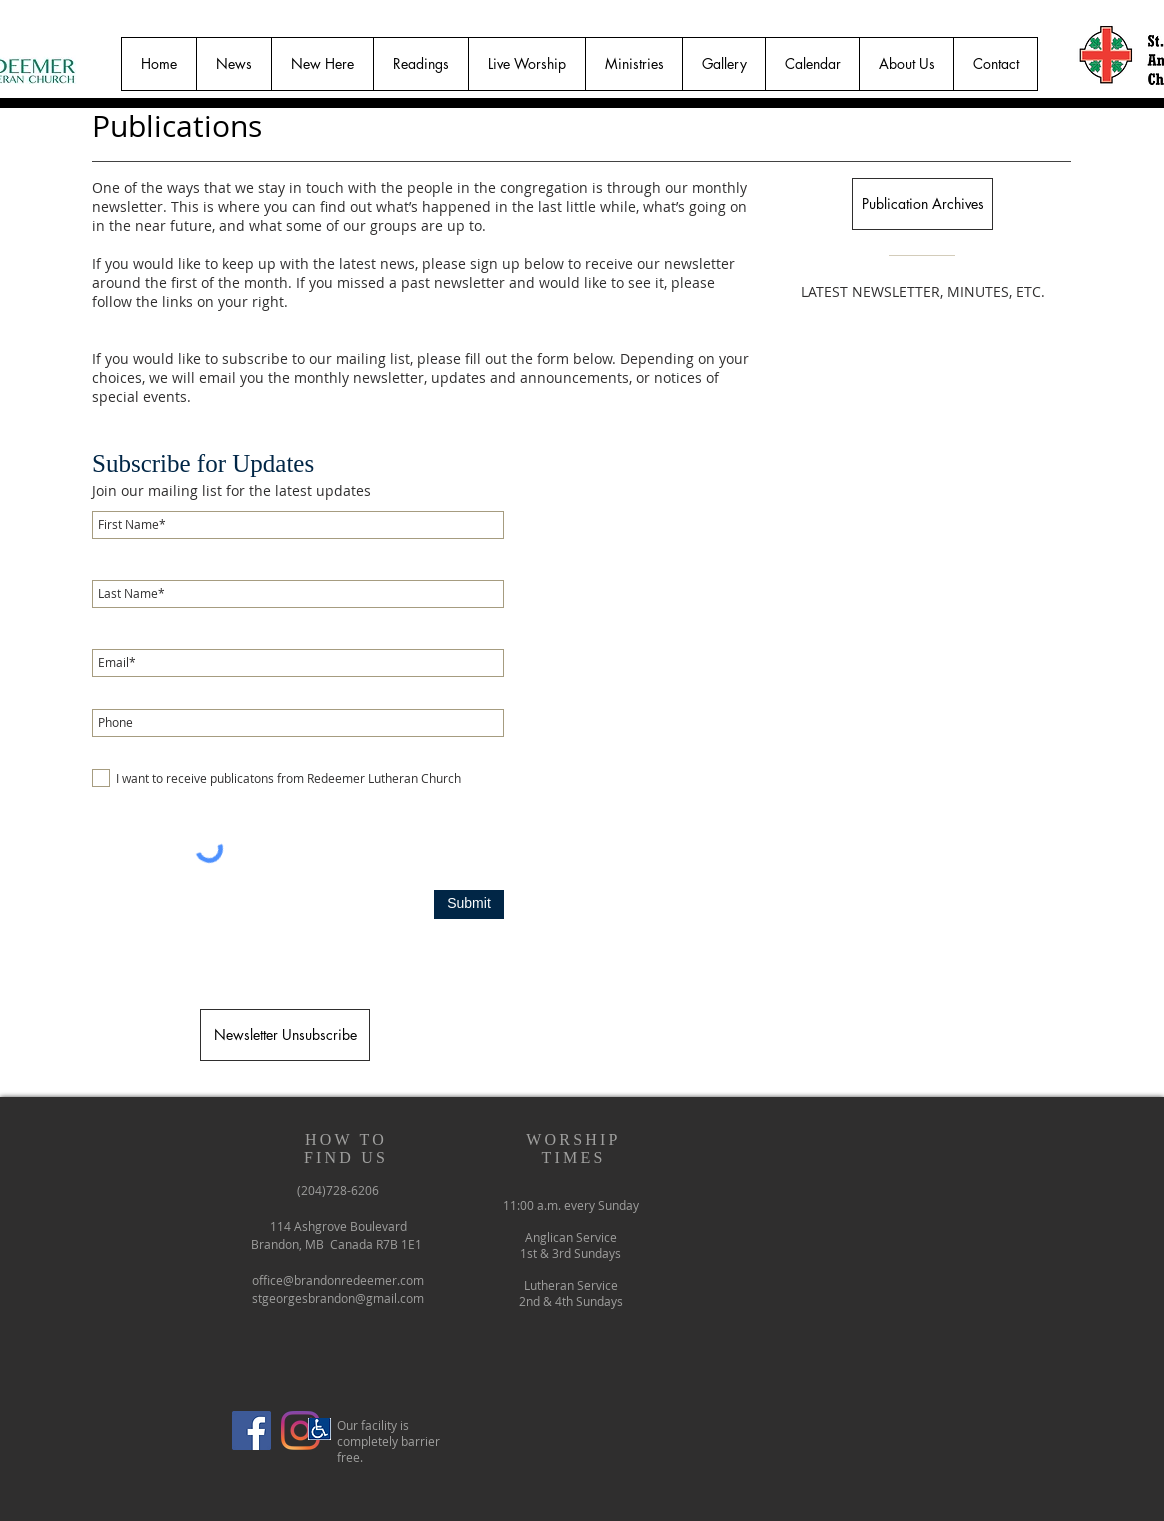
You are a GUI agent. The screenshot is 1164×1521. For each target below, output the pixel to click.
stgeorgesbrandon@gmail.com (338, 1298)
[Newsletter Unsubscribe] (285, 1035)
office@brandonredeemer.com (338, 1280)
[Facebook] (251, 1430)
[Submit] (469, 904)
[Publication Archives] (922, 204)
